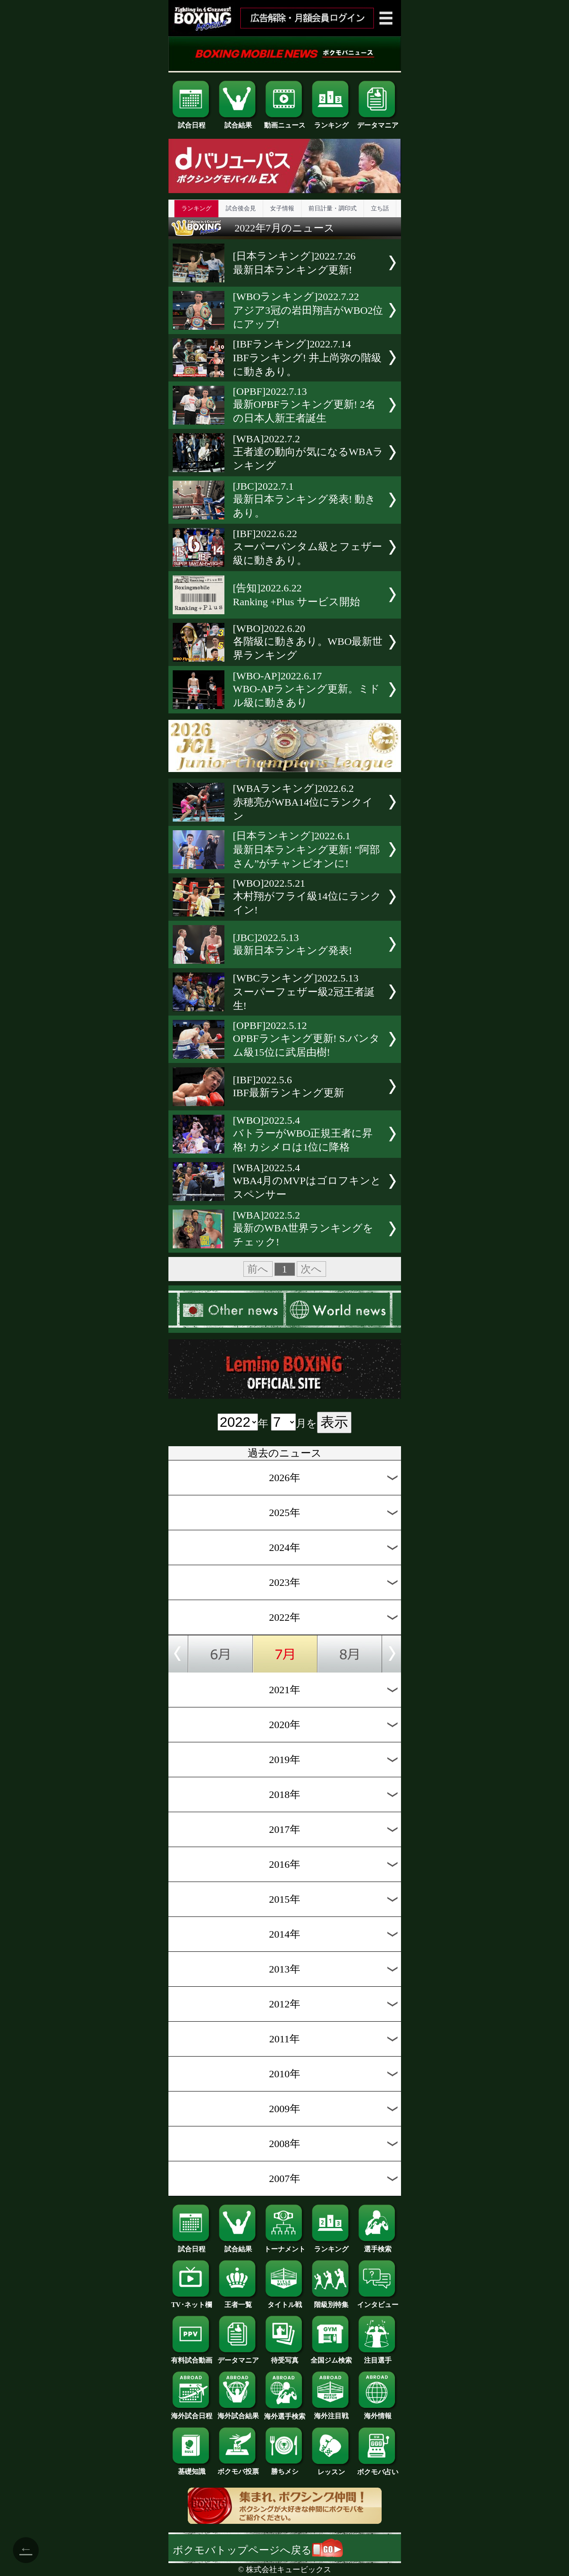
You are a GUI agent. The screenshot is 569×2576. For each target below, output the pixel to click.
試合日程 (192, 122)
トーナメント (285, 2246)
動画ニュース (285, 122)
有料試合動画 (192, 2357)
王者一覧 (238, 2301)
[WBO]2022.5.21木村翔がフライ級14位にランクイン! (307, 897)
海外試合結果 (238, 2413)
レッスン (331, 2469)
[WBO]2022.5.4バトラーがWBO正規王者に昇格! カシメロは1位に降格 (303, 1134)
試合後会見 (241, 208)
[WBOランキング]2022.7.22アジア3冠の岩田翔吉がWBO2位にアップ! (308, 310)
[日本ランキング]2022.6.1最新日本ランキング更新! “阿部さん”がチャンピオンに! (306, 849)
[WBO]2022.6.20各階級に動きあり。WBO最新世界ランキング (308, 642)
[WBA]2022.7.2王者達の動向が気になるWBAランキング (308, 452)
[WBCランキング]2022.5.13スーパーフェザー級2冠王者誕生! (304, 991)
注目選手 (378, 2357)
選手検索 (378, 2246)
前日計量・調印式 (332, 208)
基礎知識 (192, 2468)
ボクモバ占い (378, 2469)
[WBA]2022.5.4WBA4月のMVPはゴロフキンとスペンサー (307, 1181)
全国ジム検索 (331, 2357)
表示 (334, 1422)
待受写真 (285, 2357)
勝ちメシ (285, 2468)
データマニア (378, 122)
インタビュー (378, 2301)
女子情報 (282, 208)
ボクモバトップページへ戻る (258, 2550)
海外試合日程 (192, 2413)
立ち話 (380, 208)
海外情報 (378, 2413)
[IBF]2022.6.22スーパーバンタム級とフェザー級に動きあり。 (307, 547)
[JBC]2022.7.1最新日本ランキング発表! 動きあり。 (304, 500)
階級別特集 (331, 2301)
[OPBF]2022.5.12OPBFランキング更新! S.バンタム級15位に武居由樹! (306, 1039)
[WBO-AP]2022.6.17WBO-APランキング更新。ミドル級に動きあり (306, 689)
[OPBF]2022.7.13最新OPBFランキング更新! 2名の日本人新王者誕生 (304, 405)
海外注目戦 (331, 2413)
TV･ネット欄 (192, 2301)
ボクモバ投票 (238, 2468)
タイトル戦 (285, 2301)
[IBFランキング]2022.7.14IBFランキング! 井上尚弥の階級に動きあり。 (307, 357)
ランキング (331, 122)
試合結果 (238, 122)
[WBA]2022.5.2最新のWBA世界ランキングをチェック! (303, 1228)
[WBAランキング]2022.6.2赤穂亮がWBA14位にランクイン (303, 802)
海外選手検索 (285, 2413)
